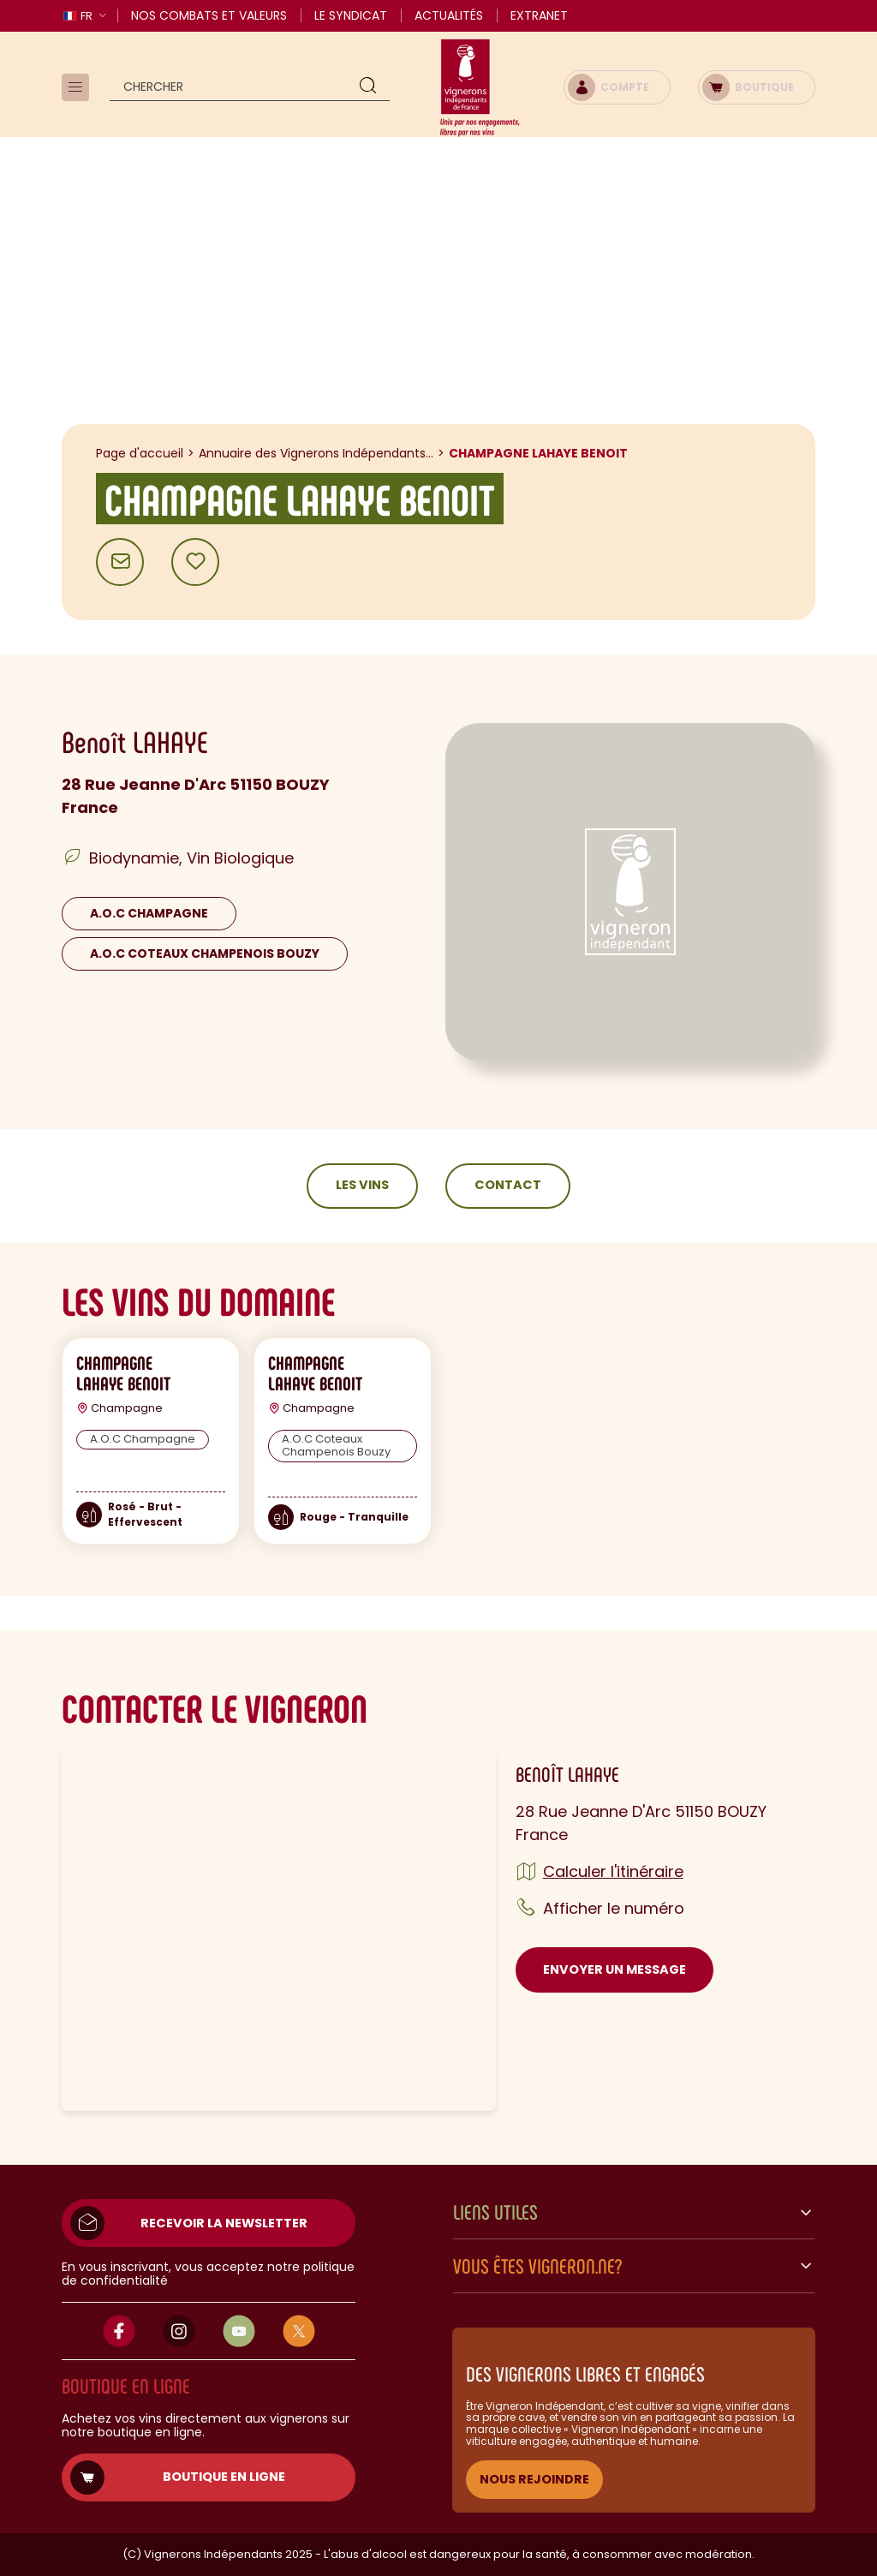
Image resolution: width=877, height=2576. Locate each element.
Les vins (362, 1184)
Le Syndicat (350, 15)
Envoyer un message (614, 1969)
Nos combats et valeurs (209, 15)
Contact (507, 1184)
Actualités (449, 15)
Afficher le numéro (613, 1908)
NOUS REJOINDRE (534, 2479)
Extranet (539, 15)
